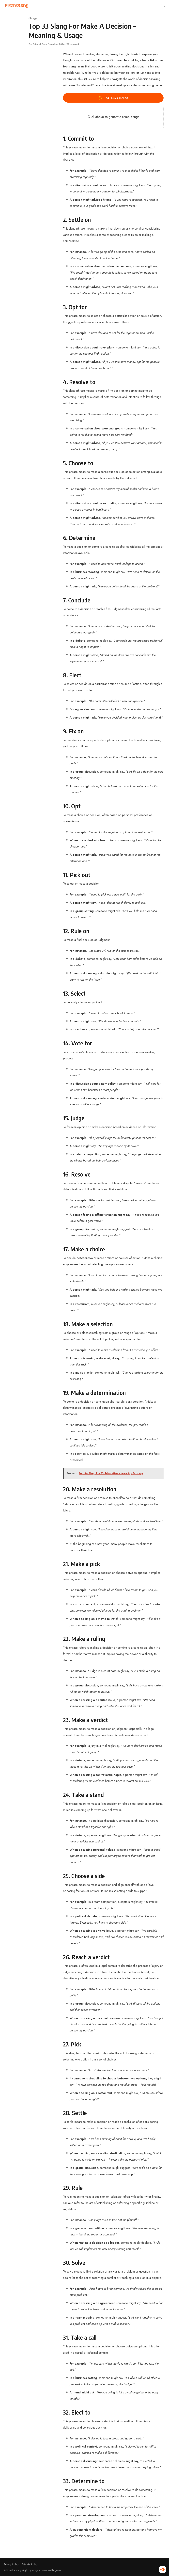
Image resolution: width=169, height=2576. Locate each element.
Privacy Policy (11, 2564)
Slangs (33, 18)
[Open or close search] (163, 5)
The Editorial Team (38, 44)
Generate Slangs (113, 97)
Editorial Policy (30, 2564)
